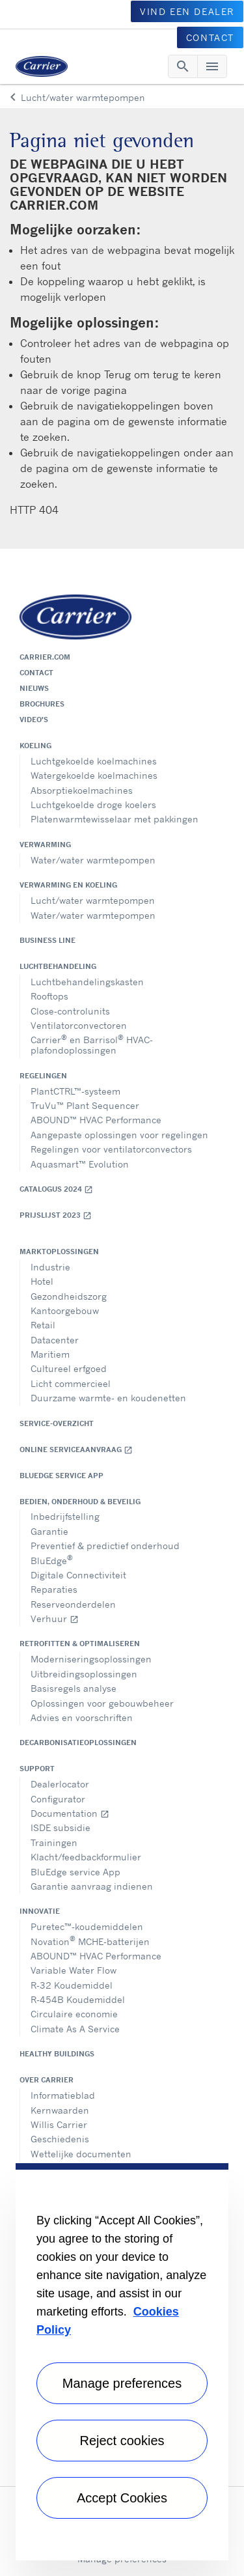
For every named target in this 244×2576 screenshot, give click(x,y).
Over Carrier (47, 2079)
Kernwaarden (60, 2110)
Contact (36, 672)
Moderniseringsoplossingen (91, 1658)
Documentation (70, 1813)
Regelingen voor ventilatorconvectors (111, 1149)
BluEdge (52, 1559)
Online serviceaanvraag (76, 1450)
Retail (43, 1324)
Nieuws (34, 688)
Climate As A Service (75, 2028)
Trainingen (54, 1842)
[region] (122, 2361)
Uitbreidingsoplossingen (84, 1673)
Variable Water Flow (73, 1970)
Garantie (49, 1531)
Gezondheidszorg (69, 1296)
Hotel (42, 1281)
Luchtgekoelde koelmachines (94, 760)
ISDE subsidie (60, 1827)
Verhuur (55, 1618)
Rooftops (49, 995)
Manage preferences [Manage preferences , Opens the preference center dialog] (122, 2383)
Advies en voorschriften (82, 1717)
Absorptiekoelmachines (82, 790)
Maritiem (50, 1354)
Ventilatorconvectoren (79, 1025)
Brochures (42, 703)
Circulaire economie (74, 2013)
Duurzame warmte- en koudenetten (108, 1397)
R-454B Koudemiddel (78, 1999)
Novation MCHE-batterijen (90, 1940)
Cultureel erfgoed (69, 1368)
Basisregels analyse (73, 1688)
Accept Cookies (122, 2498)
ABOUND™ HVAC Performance (96, 1119)
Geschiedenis (60, 2138)
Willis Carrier (59, 2124)
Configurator (58, 1798)
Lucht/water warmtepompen (93, 900)
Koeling (35, 745)
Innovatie (40, 1911)
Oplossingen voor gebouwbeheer (102, 1703)
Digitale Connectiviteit (78, 1574)
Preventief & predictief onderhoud (105, 1545)
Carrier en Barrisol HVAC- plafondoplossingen (92, 1044)
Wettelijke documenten (81, 2153)
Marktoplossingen (59, 1251)
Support (37, 1768)
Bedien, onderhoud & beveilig (80, 1501)
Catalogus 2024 (56, 1189)
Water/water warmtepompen (93, 859)
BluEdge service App (61, 1475)
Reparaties (54, 1589)
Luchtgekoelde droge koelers (93, 804)
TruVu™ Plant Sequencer (85, 1105)
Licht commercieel (71, 1383)
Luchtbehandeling (58, 966)
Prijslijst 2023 (56, 1215)
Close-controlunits (70, 1010)
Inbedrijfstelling (65, 1516)
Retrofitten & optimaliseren (80, 1643)
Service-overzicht (57, 1423)
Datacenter (55, 1339)
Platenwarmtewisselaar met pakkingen (114, 818)
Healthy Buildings (57, 2053)
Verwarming (45, 844)
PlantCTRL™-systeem (75, 1091)
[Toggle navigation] (183, 66)
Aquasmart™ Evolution (80, 1163)
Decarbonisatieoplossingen (78, 1742)
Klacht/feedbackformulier (86, 1856)
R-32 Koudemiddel (72, 1985)
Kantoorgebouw (65, 1310)
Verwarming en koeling (68, 884)
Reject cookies (121, 2440)
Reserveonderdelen (73, 1604)
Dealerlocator (60, 1783)
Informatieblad (63, 2095)
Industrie (50, 1266)
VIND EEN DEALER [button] (187, 11)
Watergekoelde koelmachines (94, 775)
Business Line (47, 940)
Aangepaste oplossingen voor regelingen (119, 1134)
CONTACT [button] (210, 37)
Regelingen (43, 1075)
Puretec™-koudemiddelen (87, 1926)
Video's (34, 719)
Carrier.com (45, 657)
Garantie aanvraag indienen (92, 1886)
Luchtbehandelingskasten (87, 981)
